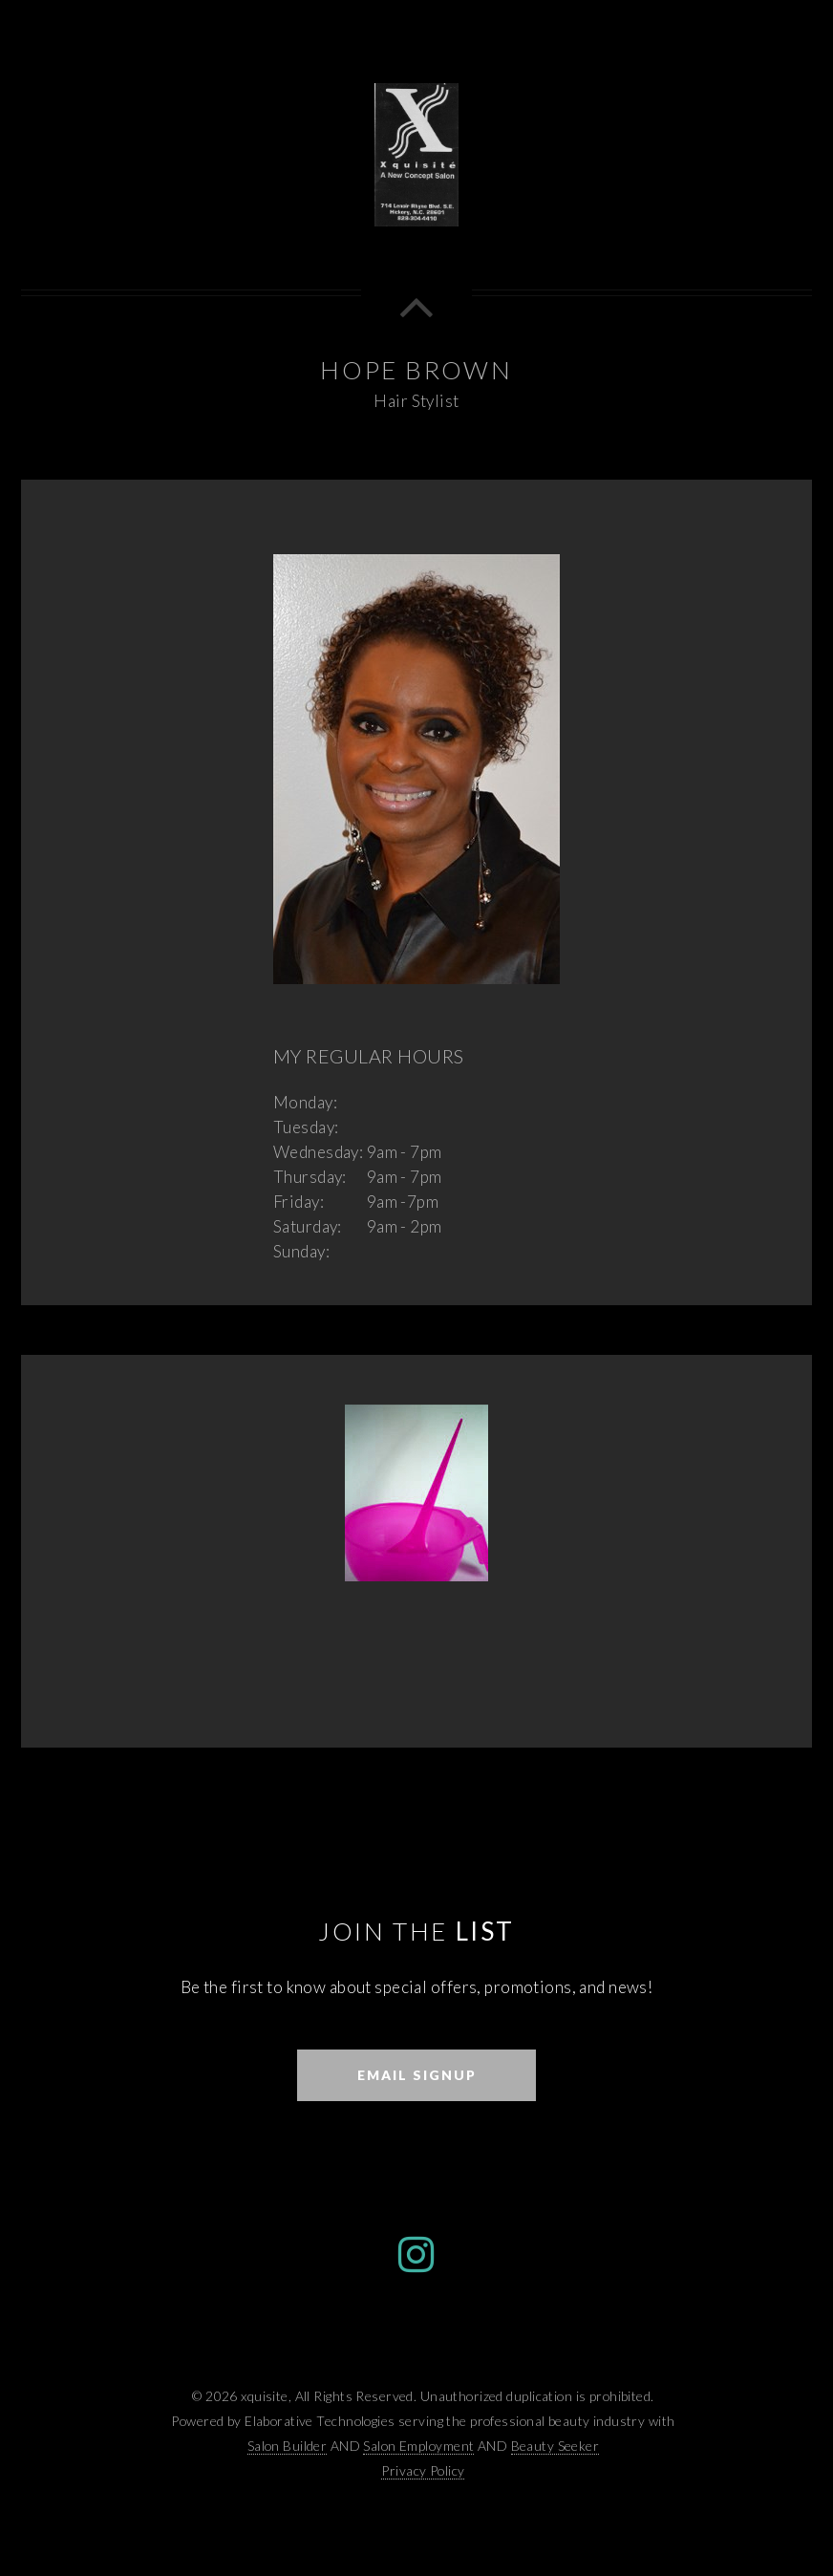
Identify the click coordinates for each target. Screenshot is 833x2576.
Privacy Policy (422, 2470)
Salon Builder (287, 2445)
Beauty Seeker (555, 2445)
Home (688, 28)
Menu (781, 28)
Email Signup (417, 2075)
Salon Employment (418, 2445)
